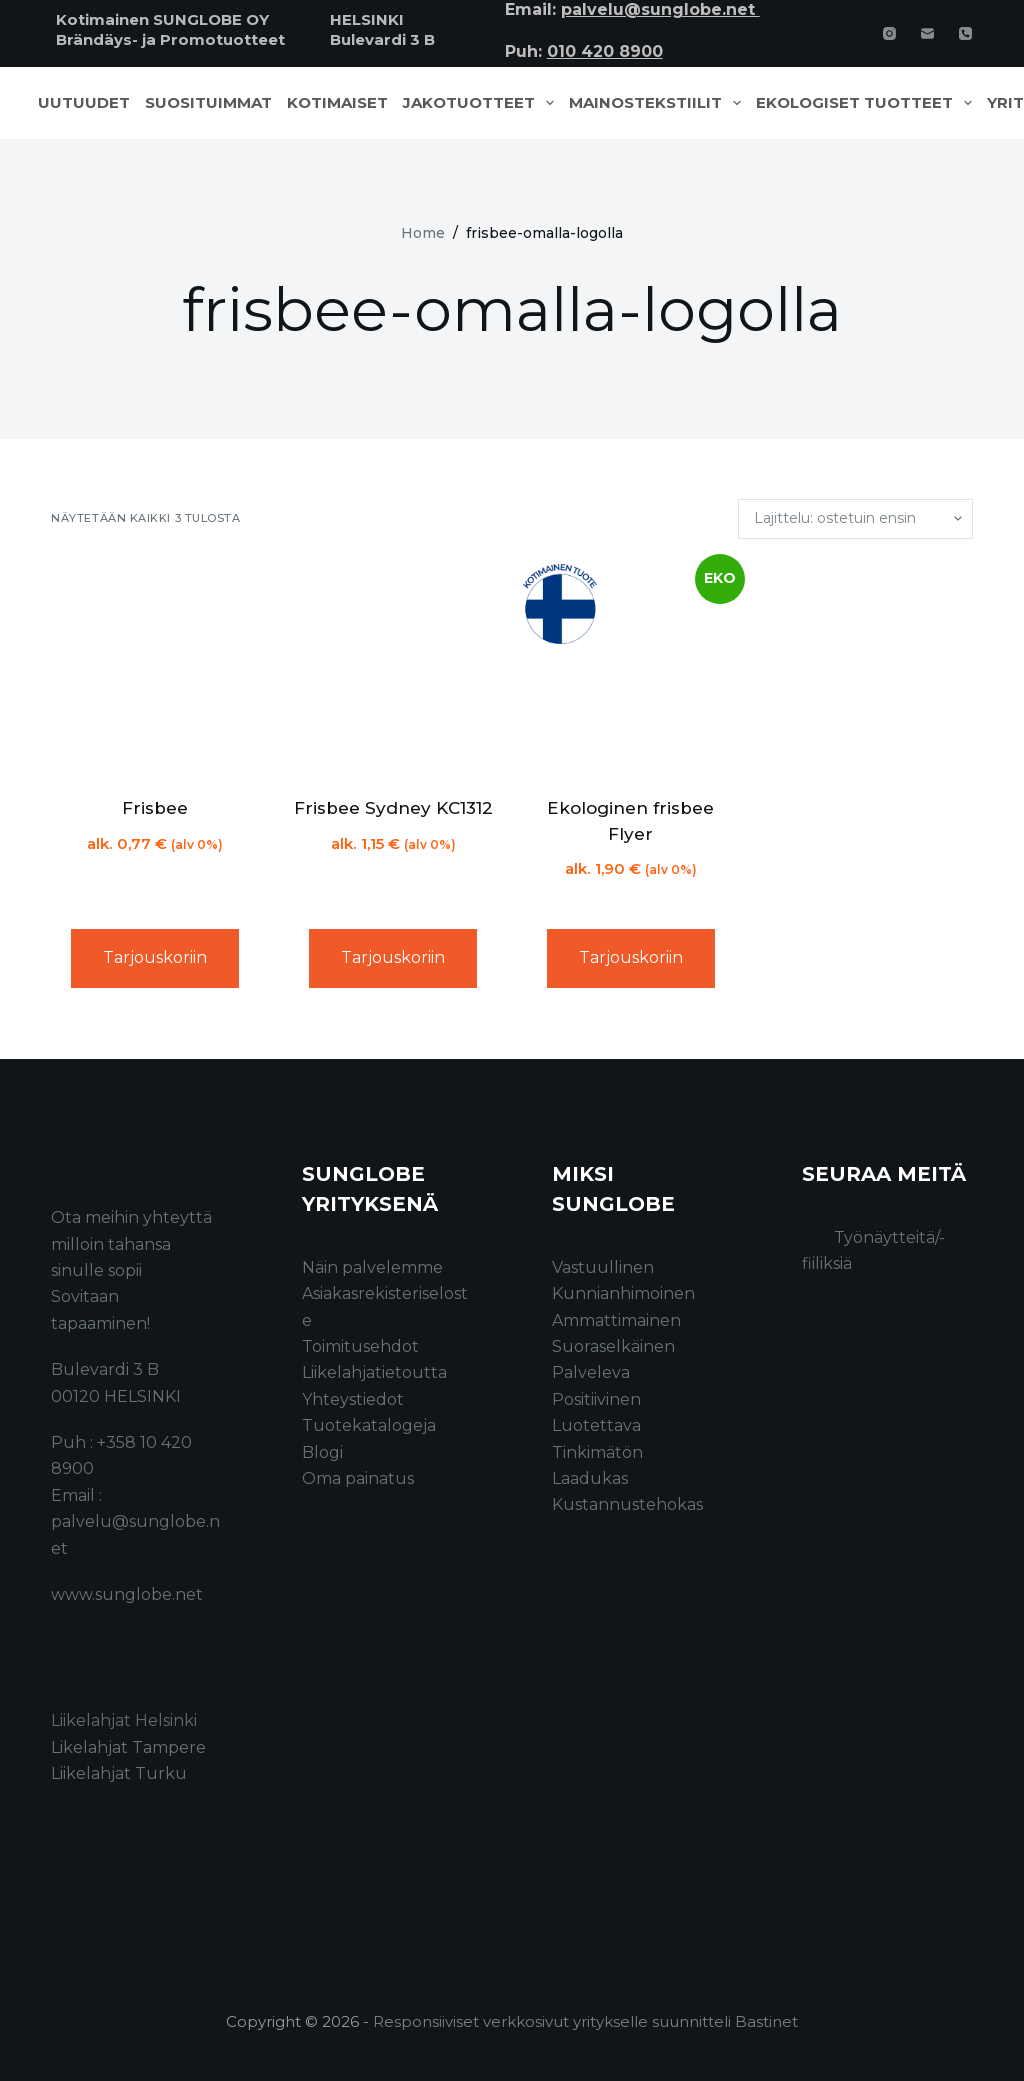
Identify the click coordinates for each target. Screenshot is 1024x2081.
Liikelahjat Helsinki (124, 1720)
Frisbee (155, 808)
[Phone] (965, 33)
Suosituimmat (208, 103)
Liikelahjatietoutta (374, 1372)
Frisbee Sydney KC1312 (393, 808)
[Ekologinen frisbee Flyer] (631, 668)
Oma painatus (358, 1478)
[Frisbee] (155, 668)
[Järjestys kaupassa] (855, 519)
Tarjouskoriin (155, 957)
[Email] (927, 33)
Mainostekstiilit (659, 103)
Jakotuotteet (482, 103)
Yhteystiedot (353, 1399)
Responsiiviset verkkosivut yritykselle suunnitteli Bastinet (585, 2021)
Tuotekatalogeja (369, 1425)
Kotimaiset (337, 103)
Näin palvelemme (372, 1267)
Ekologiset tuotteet (868, 103)
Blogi (322, 1452)
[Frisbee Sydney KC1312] (393, 668)
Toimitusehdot (360, 1346)
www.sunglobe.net (127, 1594)
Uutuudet (84, 103)
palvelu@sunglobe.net (660, 9)
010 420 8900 (605, 51)
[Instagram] (889, 33)
